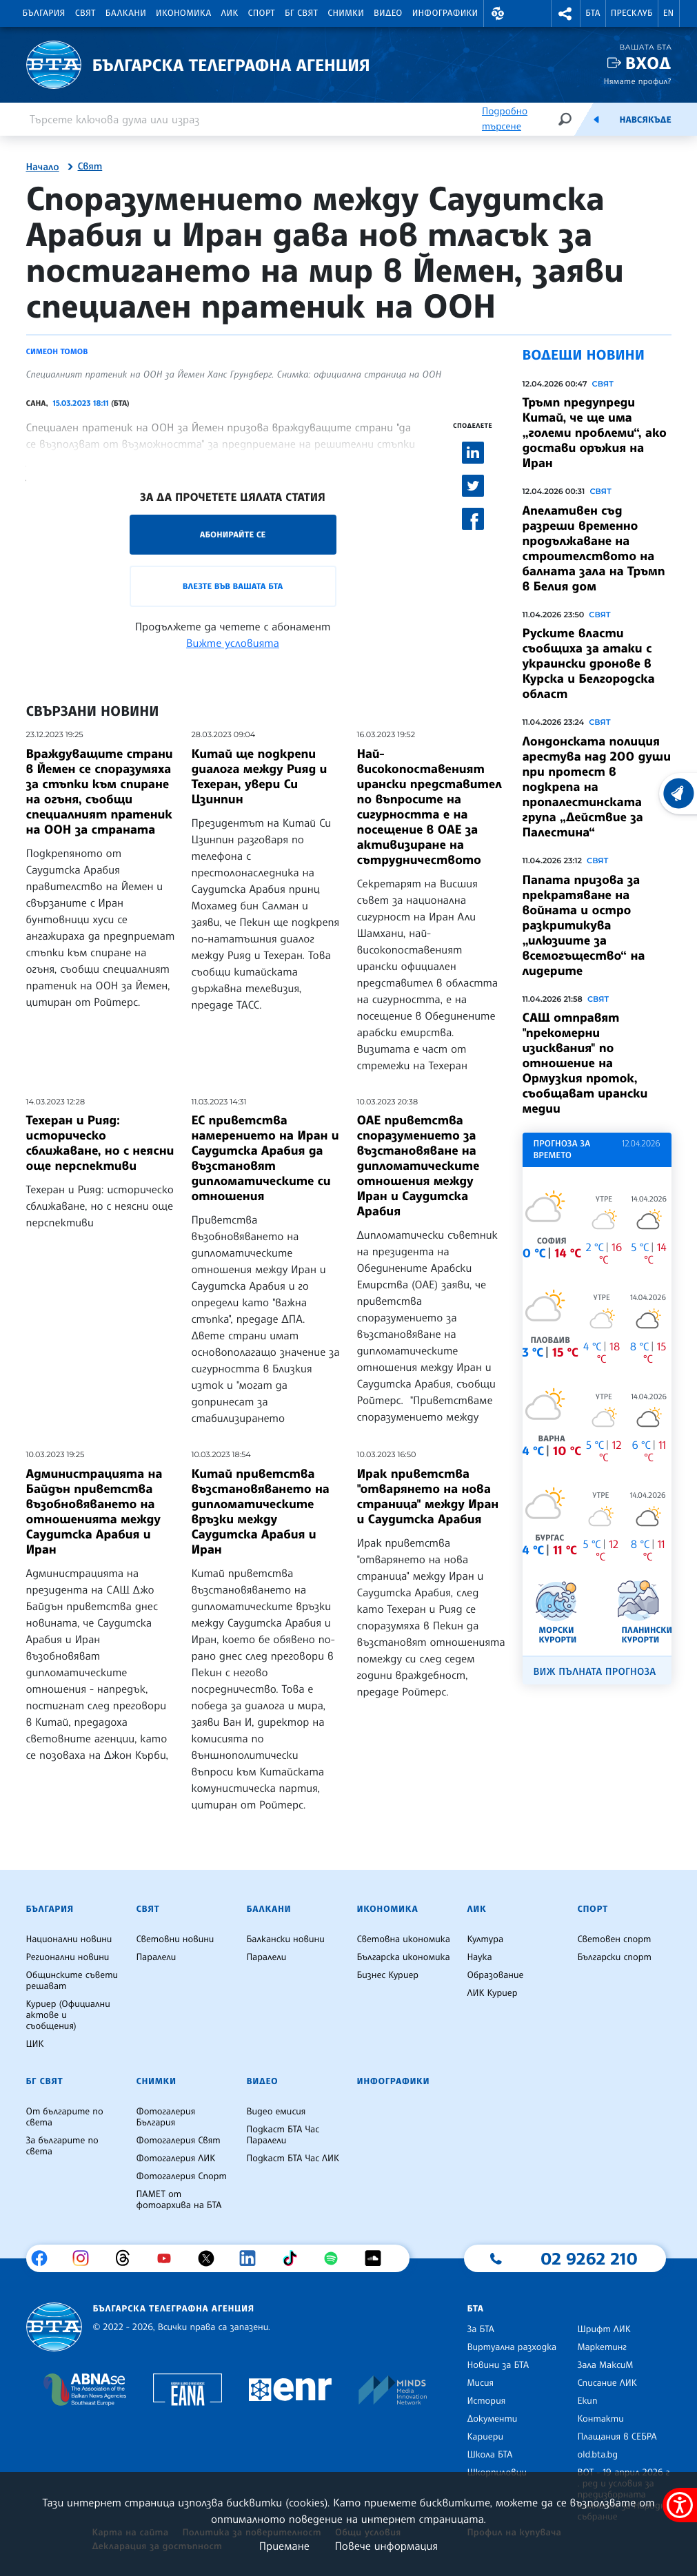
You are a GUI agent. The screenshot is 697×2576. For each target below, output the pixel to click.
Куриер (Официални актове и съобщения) (68, 2015)
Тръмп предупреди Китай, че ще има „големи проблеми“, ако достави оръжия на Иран (595, 433)
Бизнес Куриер (387, 1975)
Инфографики (445, 13)
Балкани (125, 13)
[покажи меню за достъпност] (680, 2505)
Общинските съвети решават (72, 1981)
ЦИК (35, 2044)
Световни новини (175, 1939)
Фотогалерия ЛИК (175, 2158)
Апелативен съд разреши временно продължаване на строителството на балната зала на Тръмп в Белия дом (594, 548)
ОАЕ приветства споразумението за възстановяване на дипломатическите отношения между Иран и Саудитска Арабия (418, 1166)
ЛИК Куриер (492, 1993)
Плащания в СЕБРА (616, 2436)
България (44, 13)
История (486, 2401)
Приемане (284, 2546)
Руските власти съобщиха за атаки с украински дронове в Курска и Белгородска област (589, 663)
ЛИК (230, 13)
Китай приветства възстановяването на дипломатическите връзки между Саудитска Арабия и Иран (261, 1511)
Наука (479, 1957)
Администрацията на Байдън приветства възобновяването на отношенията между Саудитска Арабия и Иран (94, 1511)
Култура (485, 1939)
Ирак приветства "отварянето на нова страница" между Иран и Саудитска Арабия (428, 1496)
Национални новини (69, 1939)
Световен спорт (614, 1939)
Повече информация (386, 2546)
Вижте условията (232, 643)
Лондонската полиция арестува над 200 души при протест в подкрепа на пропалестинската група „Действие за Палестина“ (597, 787)
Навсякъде (645, 119)
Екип (587, 2401)
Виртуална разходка (511, 2347)
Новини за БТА (498, 2365)
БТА (592, 13)
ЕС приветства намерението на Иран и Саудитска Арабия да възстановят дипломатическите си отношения (265, 1158)
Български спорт (614, 1957)
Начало (42, 167)
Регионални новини (68, 1957)
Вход (648, 63)
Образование (495, 1975)
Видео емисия (275, 2111)
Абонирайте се (233, 534)
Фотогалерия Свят (178, 2140)
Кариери (485, 2436)
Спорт (261, 13)
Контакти (600, 2418)
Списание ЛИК (606, 2383)
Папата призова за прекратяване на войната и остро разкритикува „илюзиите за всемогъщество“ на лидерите (584, 925)
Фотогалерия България (165, 2117)
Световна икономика (402, 1939)
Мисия (480, 2383)
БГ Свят (301, 13)
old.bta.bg (597, 2454)
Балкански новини (285, 1939)
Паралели (156, 1957)
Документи (492, 2418)
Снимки (345, 13)
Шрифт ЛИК (603, 2329)
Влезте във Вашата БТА (233, 586)
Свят (85, 13)
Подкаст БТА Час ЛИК (292, 2158)
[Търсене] (565, 119)
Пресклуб (632, 13)
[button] (498, 13)
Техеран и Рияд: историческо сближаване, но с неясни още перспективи (100, 1143)
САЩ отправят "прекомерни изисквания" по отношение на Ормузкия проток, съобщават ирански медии (585, 1063)
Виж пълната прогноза (595, 1672)
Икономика (184, 13)
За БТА (480, 2329)
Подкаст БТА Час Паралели (282, 2135)
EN (668, 13)
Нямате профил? (637, 81)
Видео (388, 13)
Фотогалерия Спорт (181, 2176)
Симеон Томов (57, 351)
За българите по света (62, 2146)
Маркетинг (601, 2347)
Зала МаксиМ (605, 2365)
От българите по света (64, 2117)
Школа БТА (489, 2454)
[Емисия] (596, 119)
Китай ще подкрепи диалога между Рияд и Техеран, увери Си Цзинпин (259, 776)
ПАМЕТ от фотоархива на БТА (178, 2200)
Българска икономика (402, 1957)
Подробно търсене (504, 118)
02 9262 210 (589, 2258)
